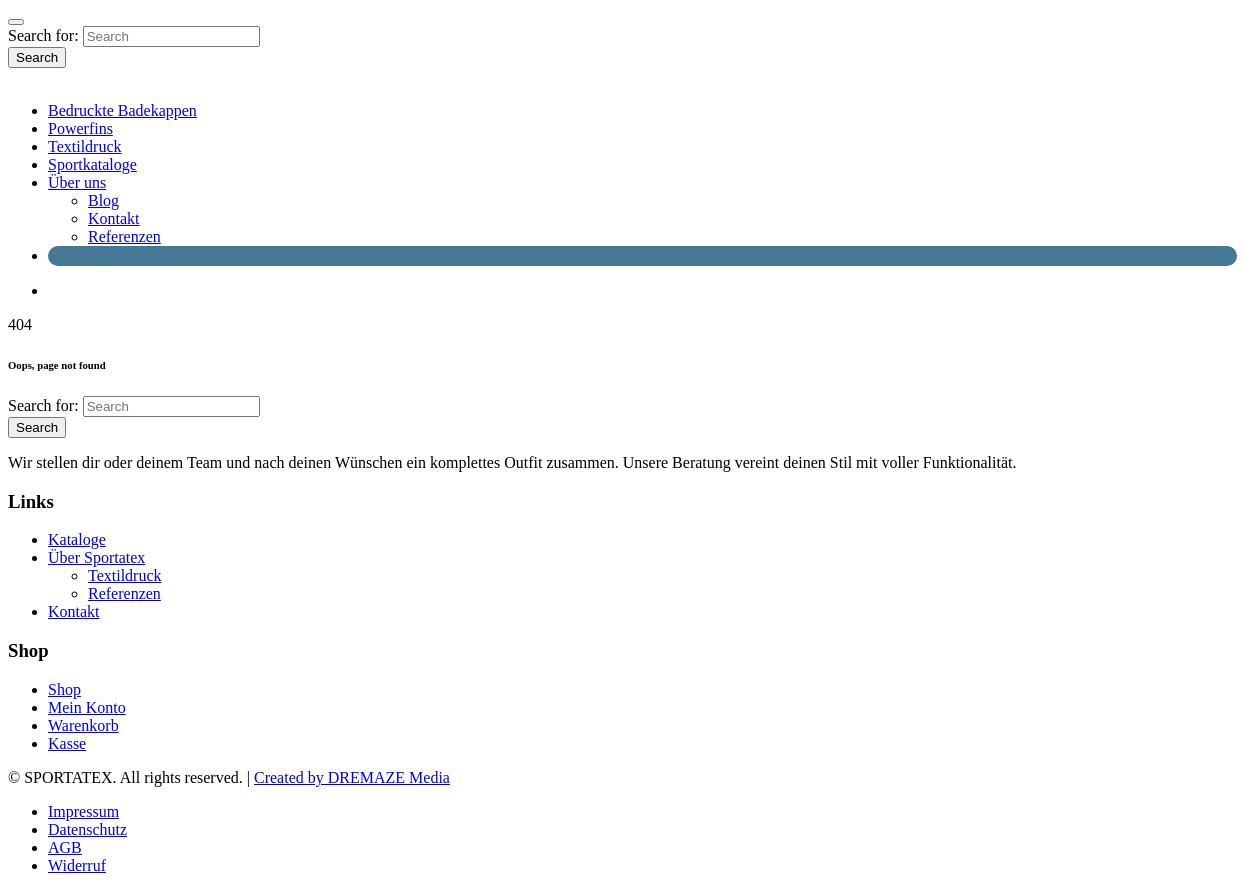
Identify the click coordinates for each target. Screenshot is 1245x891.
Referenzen (124, 236)
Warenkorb (83, 725)
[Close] (16, 22)
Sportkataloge (92, 164)
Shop (64, 689)
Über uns (77, 182)
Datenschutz (87, 829)
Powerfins (80, 128)
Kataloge (77, 539)
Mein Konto (87, 707)
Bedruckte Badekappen (122, 110)
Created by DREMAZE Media (352, 777)
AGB (65, 847)
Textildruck (85, 146)
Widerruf (77, 865)
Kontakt (114, 218)
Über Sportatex (96, 557)
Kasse (67, 743)
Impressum (83, 811)
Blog (103, 200)
